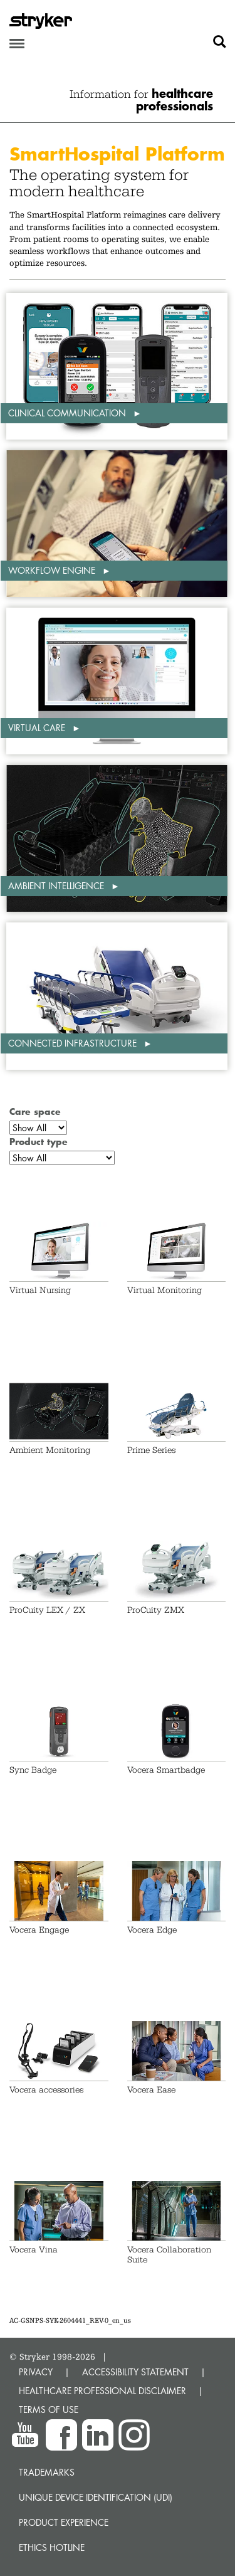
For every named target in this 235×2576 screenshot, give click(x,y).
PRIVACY (36, 2372)
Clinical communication (68, 413)
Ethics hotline (52, 2547)
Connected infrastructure (73, 1043)
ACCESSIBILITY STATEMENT (135, 2372)
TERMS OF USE (48, 2409)
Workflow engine (53, 570)
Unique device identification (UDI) (95, 2497)
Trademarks (47, 2472)
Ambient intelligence (57, 886)
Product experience (63, 2522)
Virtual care (38, 728)
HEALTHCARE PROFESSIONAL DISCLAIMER (102, 2391)
